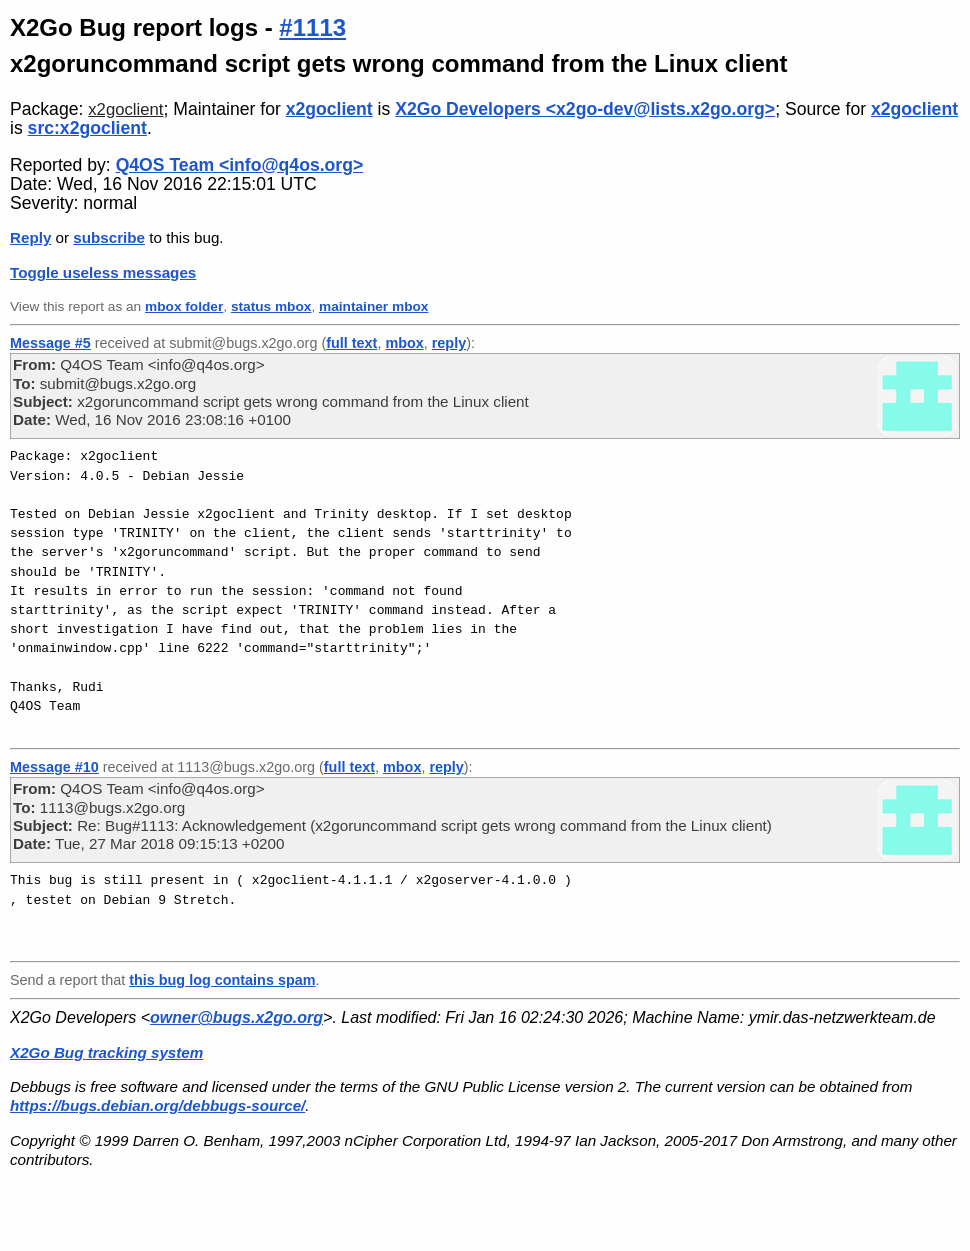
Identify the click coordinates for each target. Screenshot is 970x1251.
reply (449, 343)
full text (351, 343)
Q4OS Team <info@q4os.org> (240, 165)
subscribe (109, 237)
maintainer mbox (373, 306)
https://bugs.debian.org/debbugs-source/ (157, 1105)
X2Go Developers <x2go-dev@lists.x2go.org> (585, 109)
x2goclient (125, 109)
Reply (30, 237)
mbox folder (184, 306)
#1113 (312, 27)
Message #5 (50, 343)
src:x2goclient (87, 128)
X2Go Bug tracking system (106, 1052)
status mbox (271, 306)
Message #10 (54, 767)
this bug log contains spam (222, 980)
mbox (404, 343)
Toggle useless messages (103, 272)
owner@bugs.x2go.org (236, 1017)
